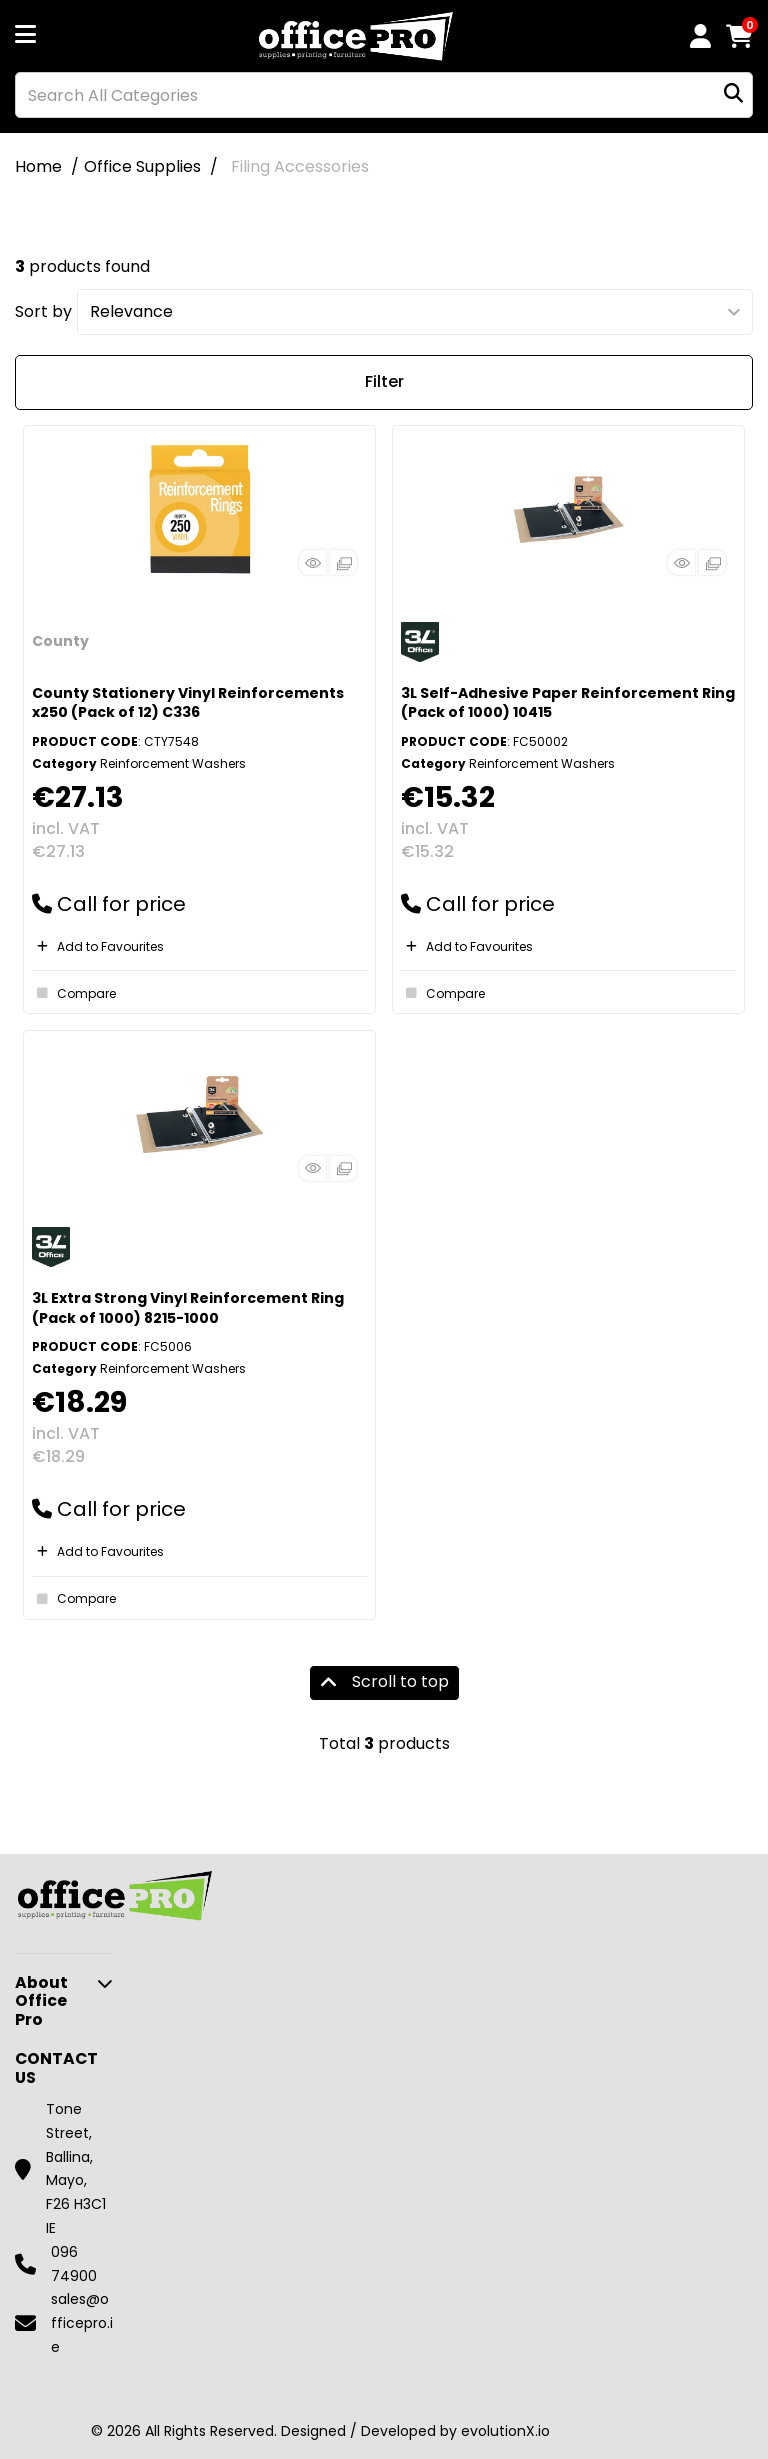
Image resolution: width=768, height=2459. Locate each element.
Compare (74, 993)
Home (38, 166)
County (60, 641)
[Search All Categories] (384, 95)
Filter (384, 381)
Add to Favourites (98, 946)
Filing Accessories (300, 166)
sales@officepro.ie (82, 2323)
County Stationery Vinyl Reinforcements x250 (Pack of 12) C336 (188, 702)
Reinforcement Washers (173, 763)
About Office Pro (41, 2001)
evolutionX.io (505, 2431)
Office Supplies (142, 166)
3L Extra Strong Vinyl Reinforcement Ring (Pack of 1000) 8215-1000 (188, 1307)
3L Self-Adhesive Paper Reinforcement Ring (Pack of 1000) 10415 (568, 702)
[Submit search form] (733, 95)
